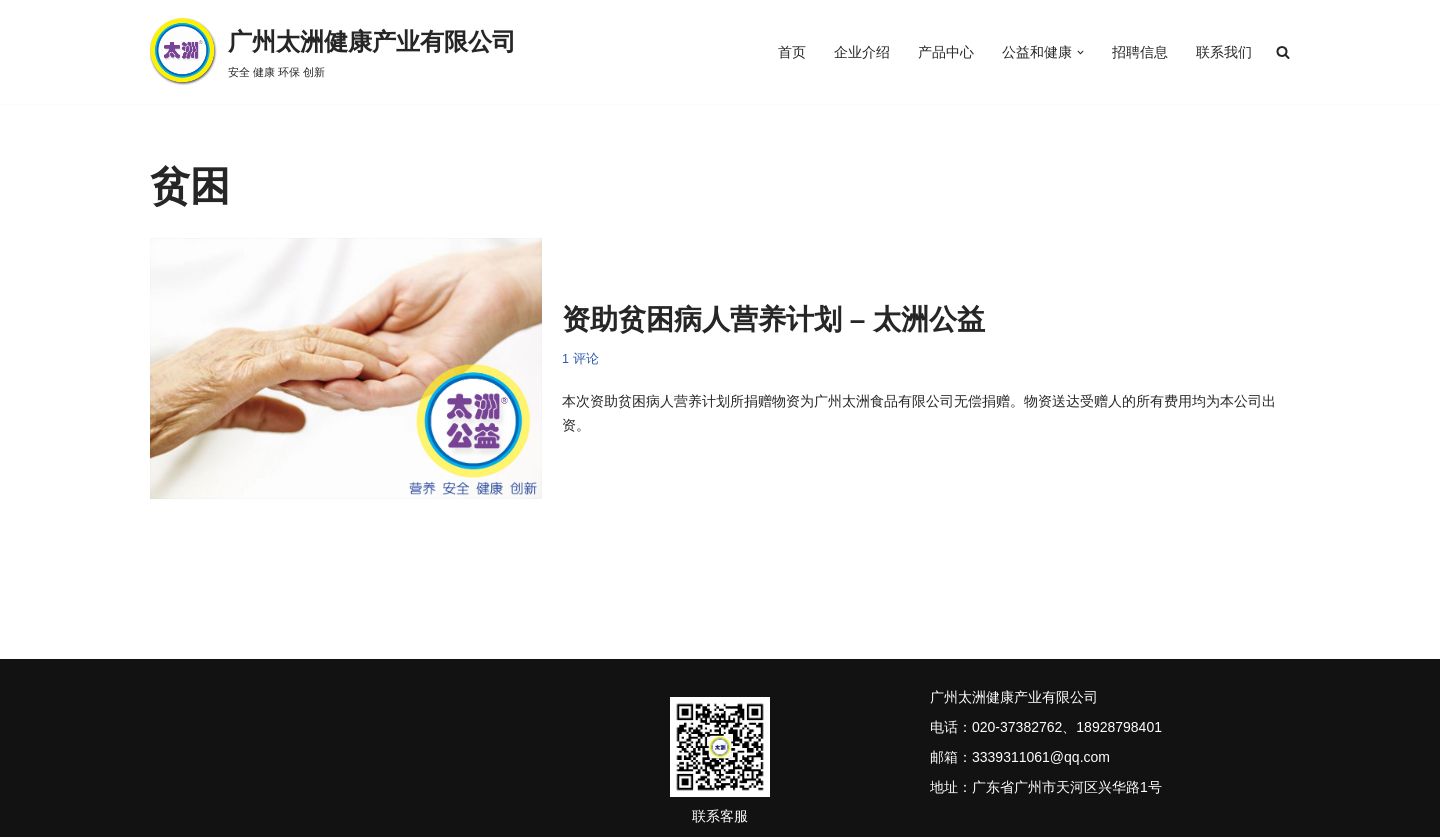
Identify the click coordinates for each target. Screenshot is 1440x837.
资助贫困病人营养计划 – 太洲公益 (773, 319)
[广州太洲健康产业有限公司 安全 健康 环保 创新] (333, 52)
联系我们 (1224, 52)
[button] (1080, 52)
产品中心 (946, 52)
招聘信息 (1140, 52)
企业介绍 (862, 52)
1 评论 (580, 359)
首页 (792, 52)
